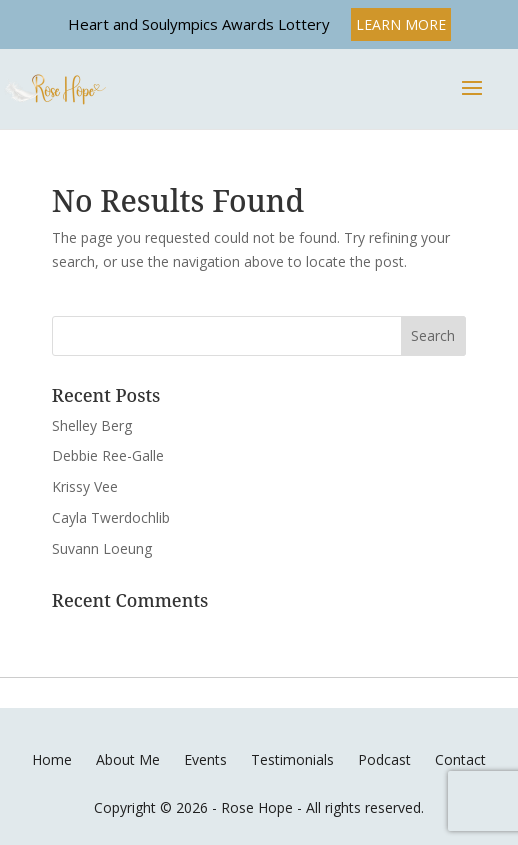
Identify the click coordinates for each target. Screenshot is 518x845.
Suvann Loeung (102, 548)
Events (205, 759)
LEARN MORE (401, 24)
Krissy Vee (85, 486)
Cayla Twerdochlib (111, 517)
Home (52, 759)
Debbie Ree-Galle (108, 455)
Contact (460, 759)
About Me (128, 759)
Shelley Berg (92, 425)
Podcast (384, 759)
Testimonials (292, 759)
